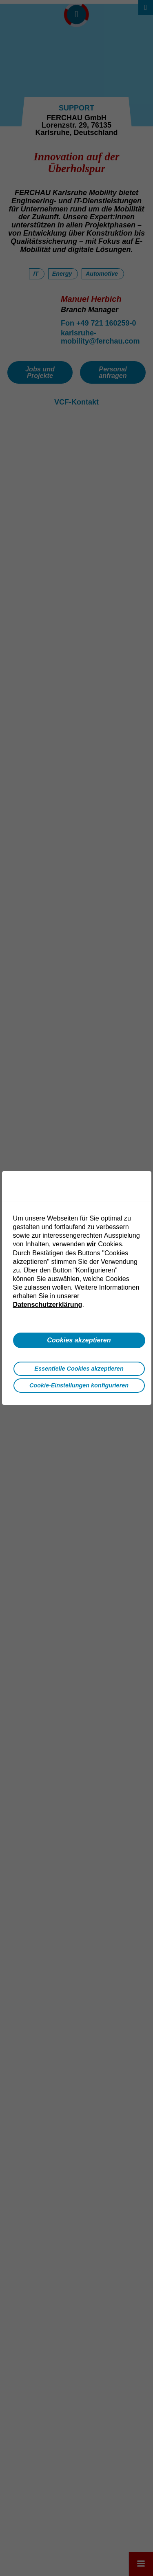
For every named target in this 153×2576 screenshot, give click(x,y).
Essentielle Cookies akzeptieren (78, 1368)
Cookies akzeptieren (79, 1340)
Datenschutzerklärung (47, 1304)
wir (91, 1244)
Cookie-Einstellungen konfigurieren (79, 1385)
